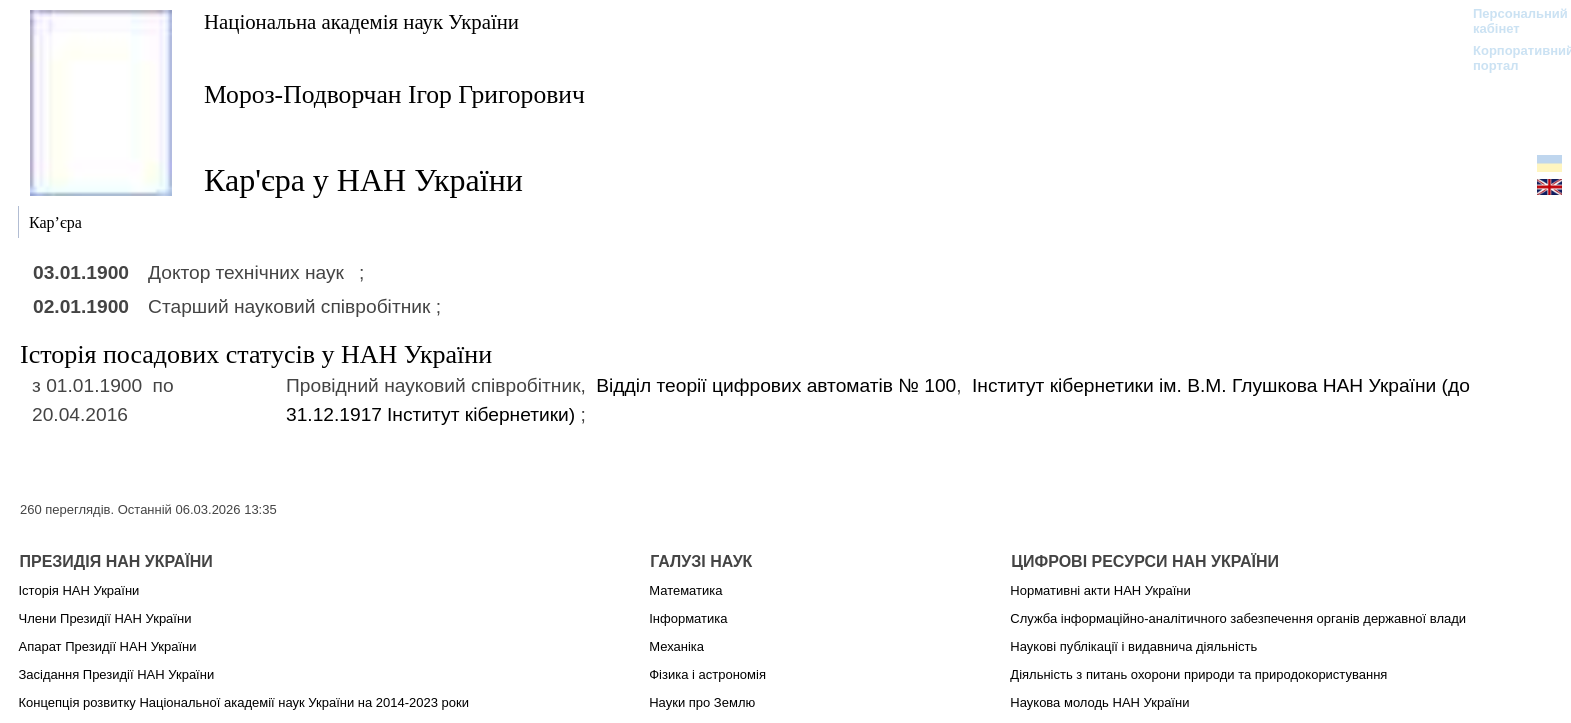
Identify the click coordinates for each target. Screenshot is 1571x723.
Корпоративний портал (1510, 58)
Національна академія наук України (361, 21)
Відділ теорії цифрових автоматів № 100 (776, 385)
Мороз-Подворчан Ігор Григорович (394, 94)
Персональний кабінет (1510, 21)
